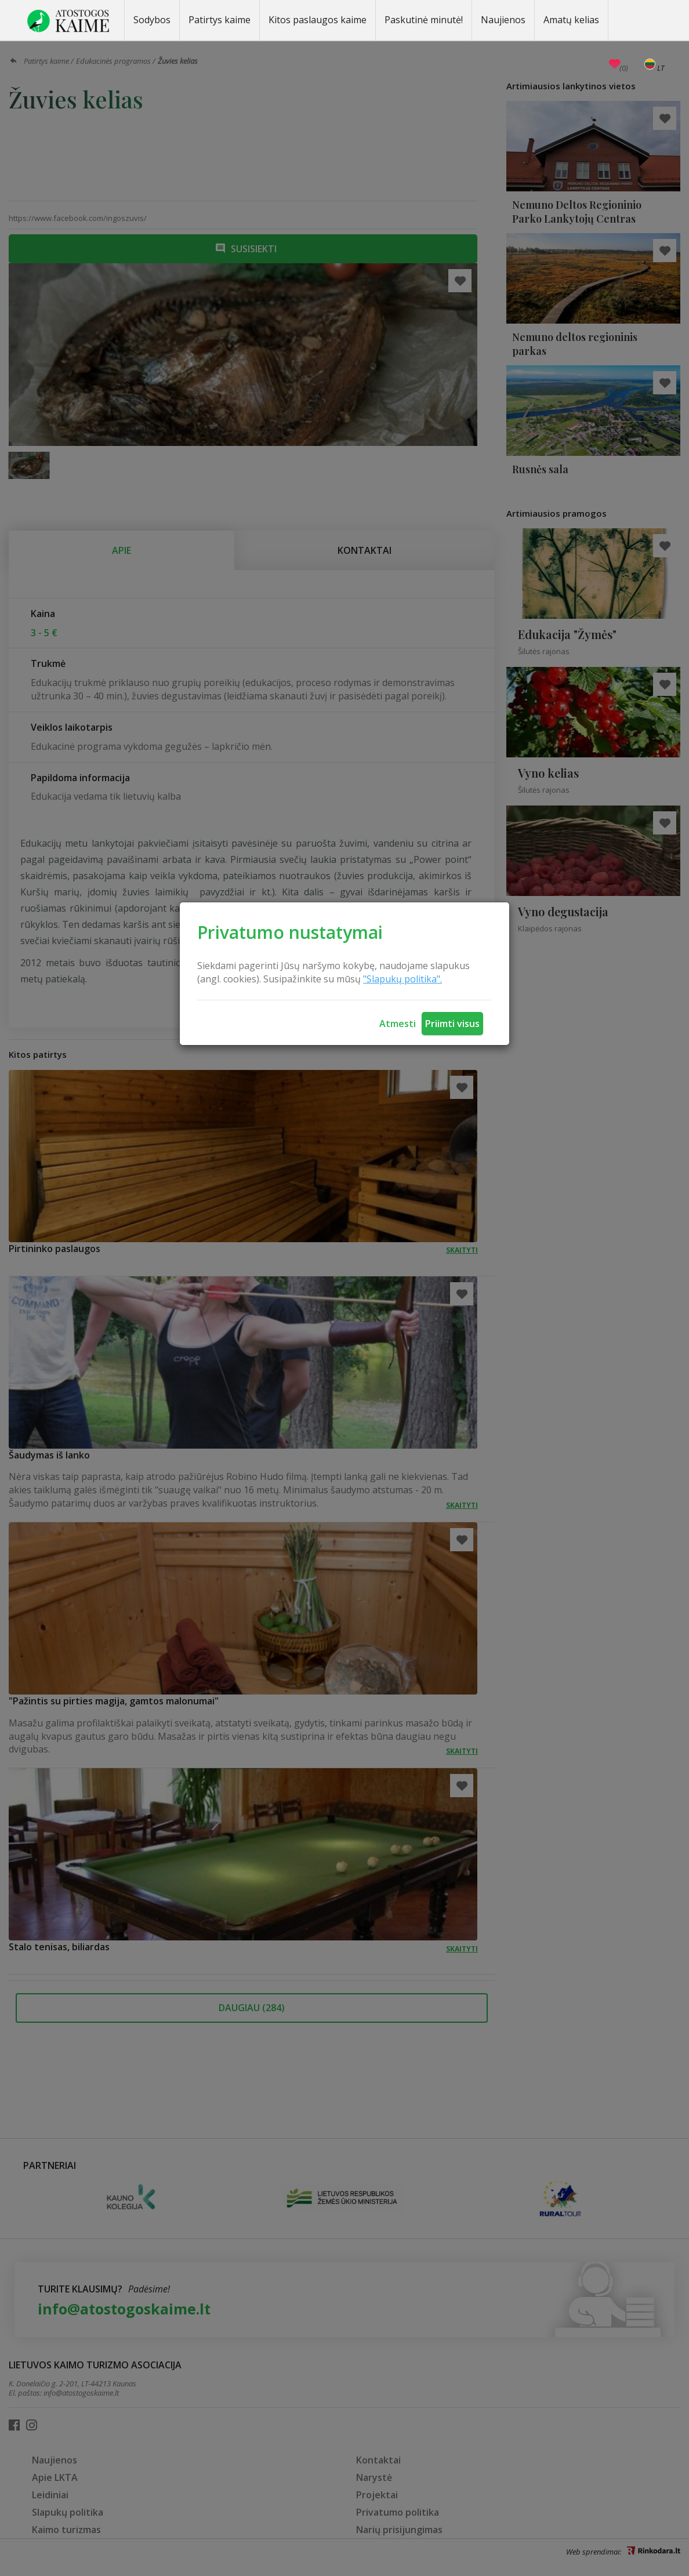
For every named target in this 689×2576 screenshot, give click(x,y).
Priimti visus (452, 1023)
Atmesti (397, 1023)
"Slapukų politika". (402, 979)
